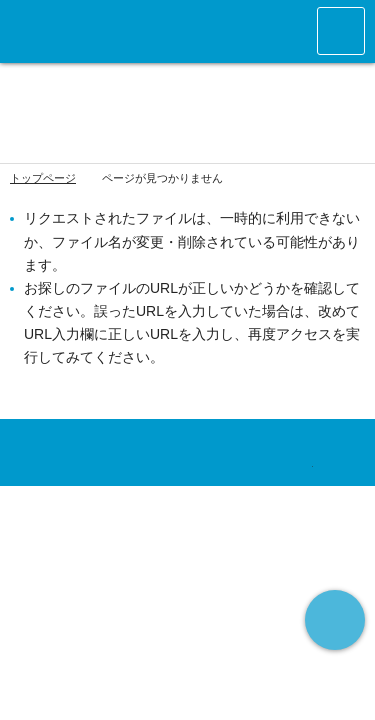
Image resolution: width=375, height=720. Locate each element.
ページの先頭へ (335, 620)
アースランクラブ (104, 32)
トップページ (43, 178)
